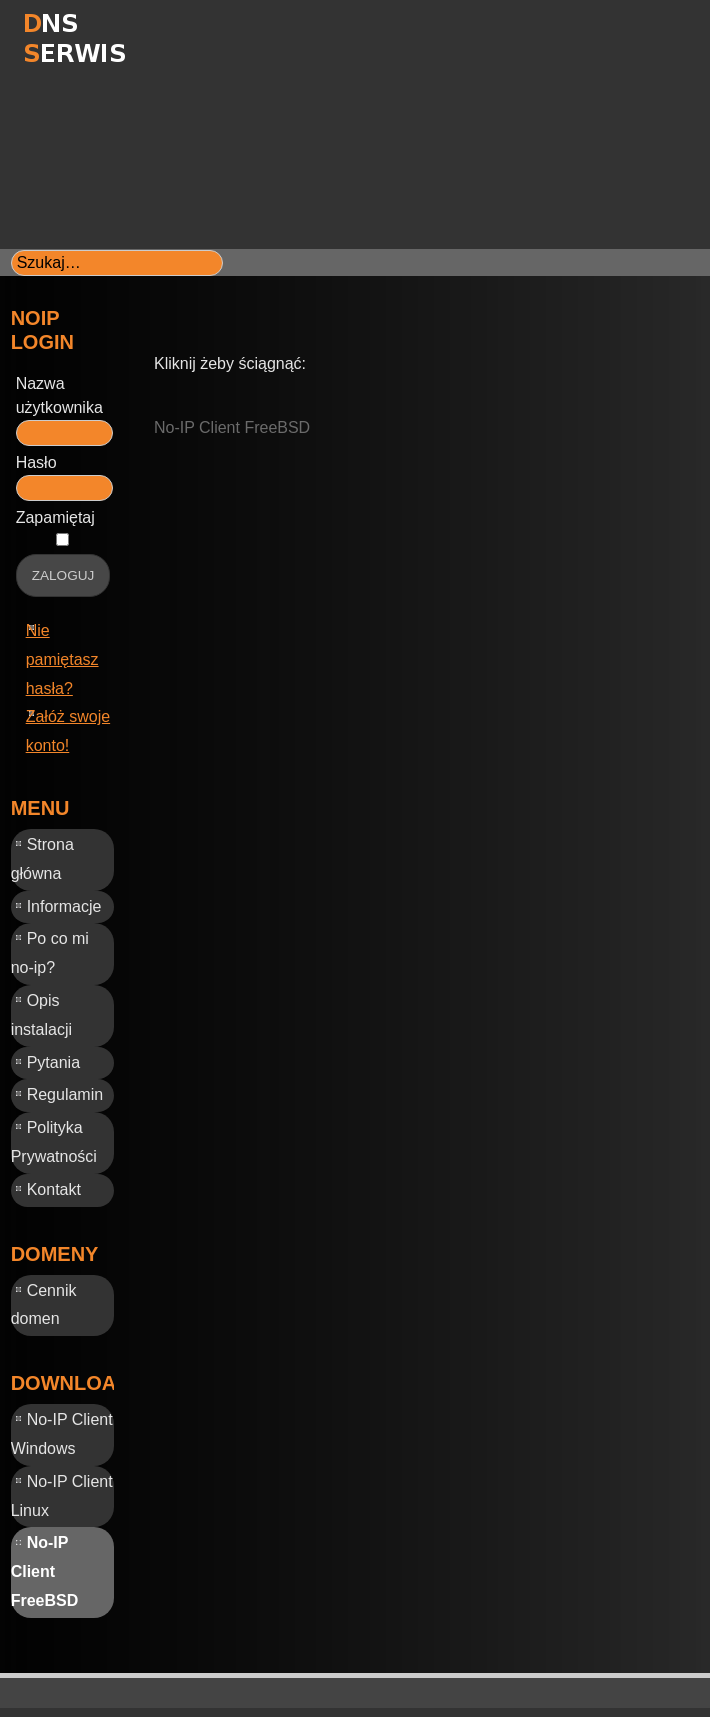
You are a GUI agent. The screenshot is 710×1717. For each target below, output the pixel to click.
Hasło (36, 462)
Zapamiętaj (55, 517)
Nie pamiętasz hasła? (62, 659)
